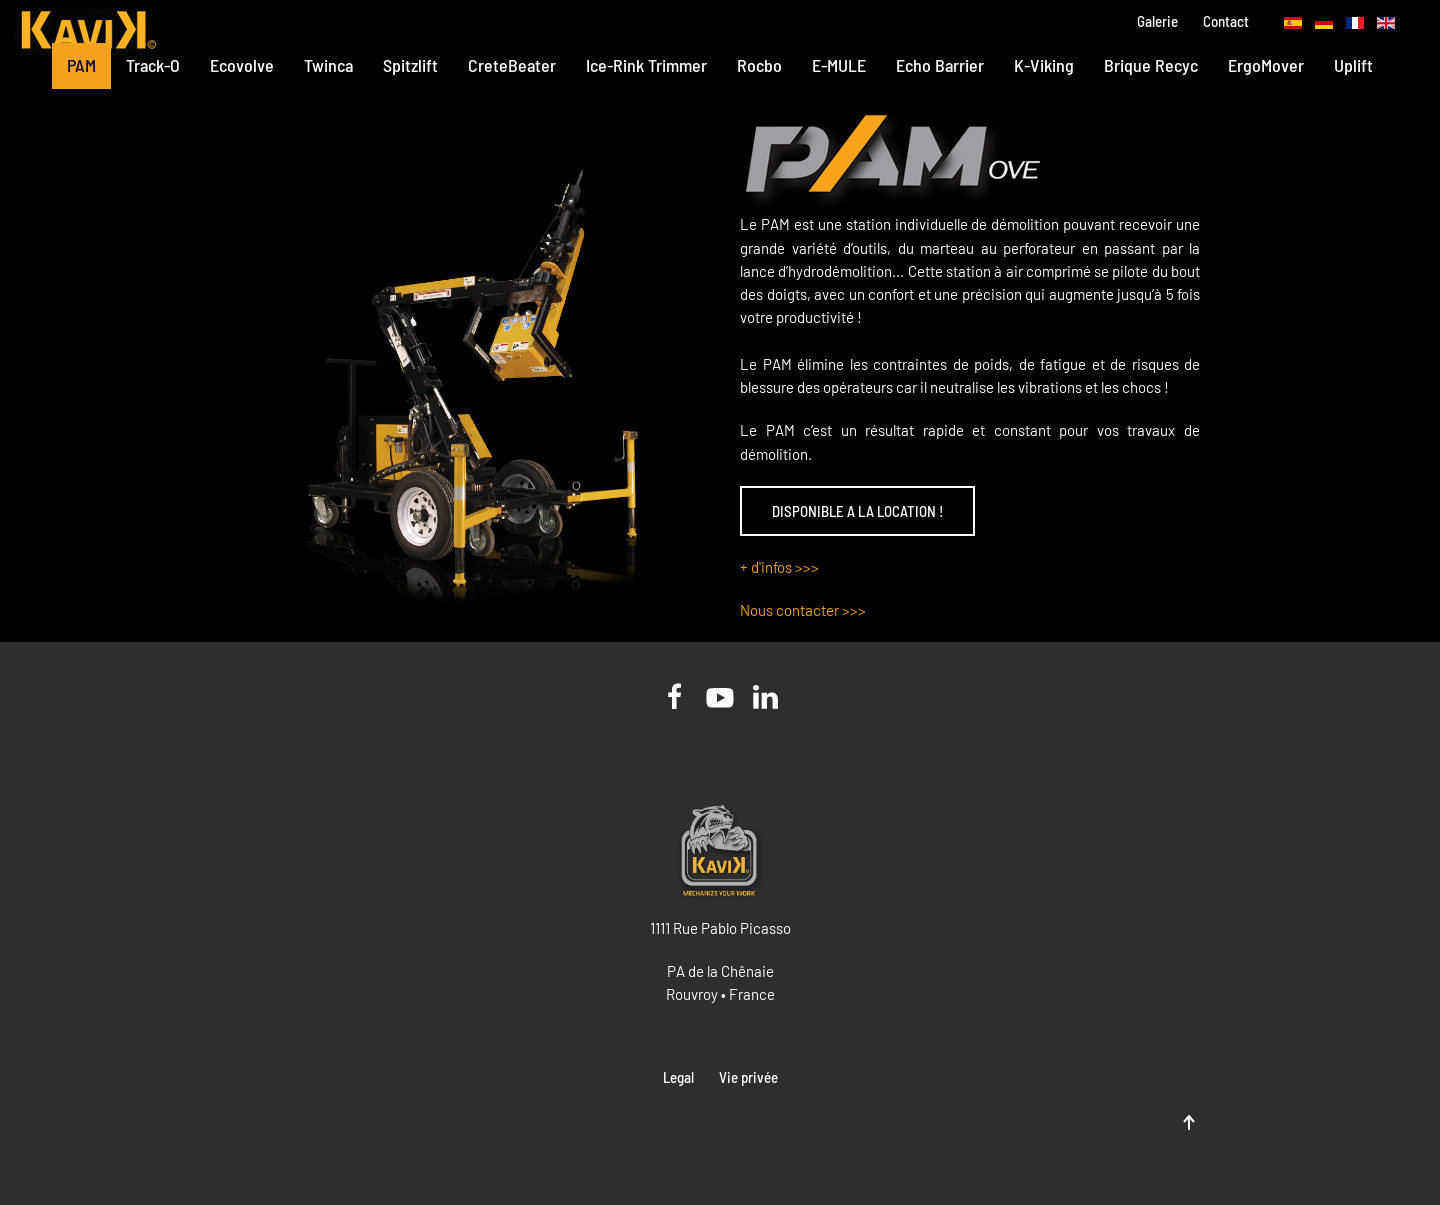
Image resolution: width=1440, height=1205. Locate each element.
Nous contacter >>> (803, 610)
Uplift (1353, 65)
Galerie (1157, 21)
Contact (1226, 21)
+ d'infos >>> (779, 567)
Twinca (328, 65)
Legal (678, 1077)
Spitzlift (410, 65)
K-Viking (1044, 65)
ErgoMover (1266, 65)
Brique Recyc (1151, 65)
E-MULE (839, 65)
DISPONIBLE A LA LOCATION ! (857, 511)
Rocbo (759, 65)
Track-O (153, 65)
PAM (81, 65)
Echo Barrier (940, 65)
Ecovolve (242, 65)
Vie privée (748, 1077)
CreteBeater (512, 65)
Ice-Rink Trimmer (646, 65)
